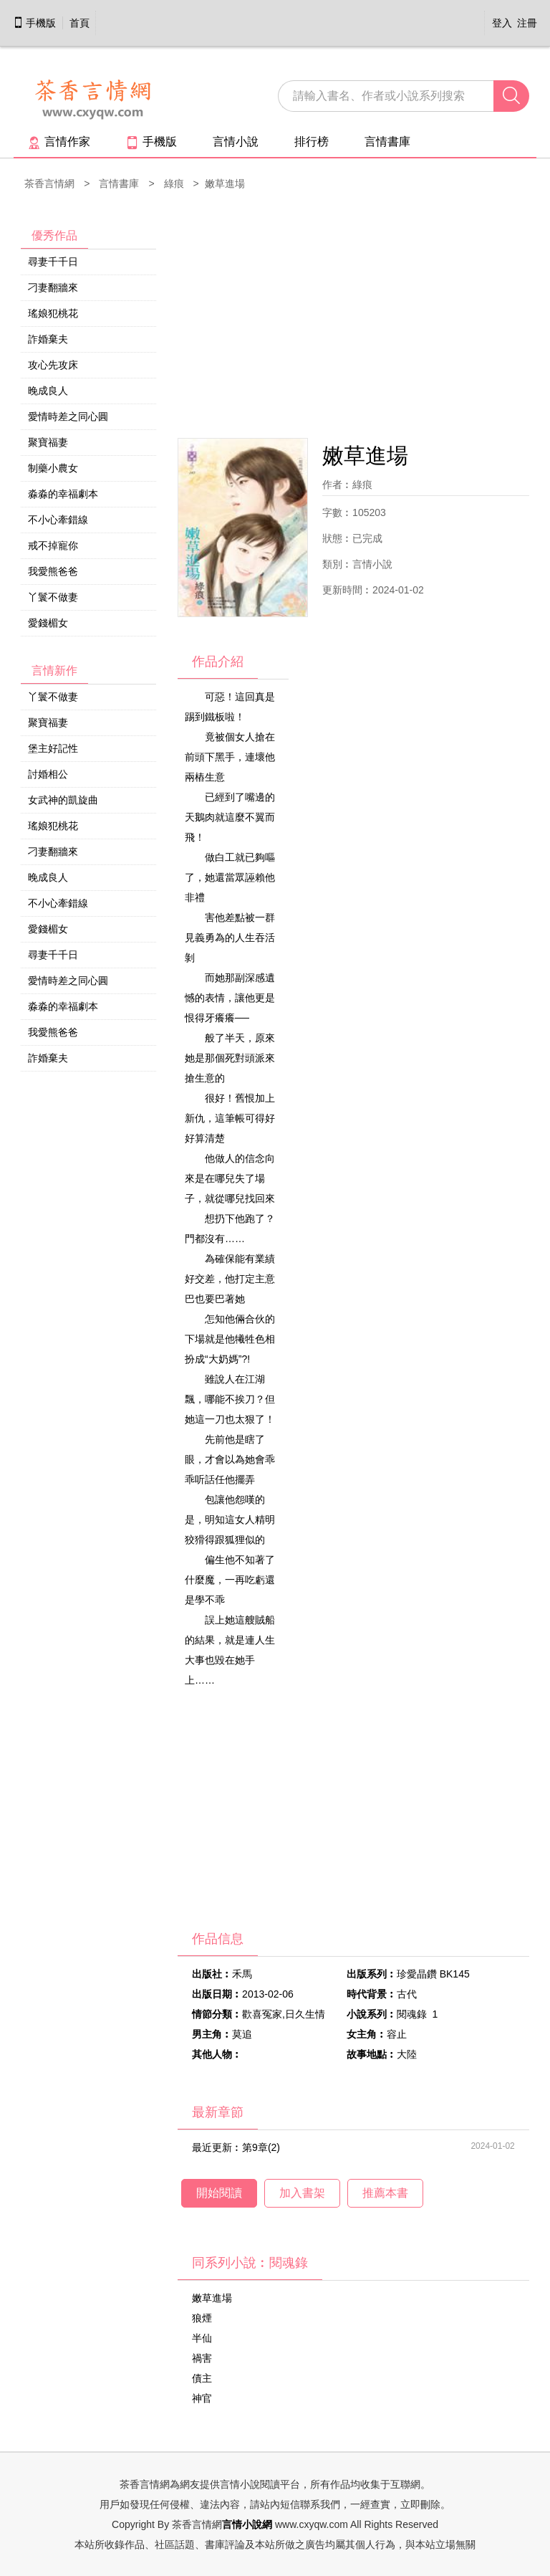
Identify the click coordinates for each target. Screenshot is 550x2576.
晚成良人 (48, 390)
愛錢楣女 (48, 623)
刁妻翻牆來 (53, 287)
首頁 (79, 23)
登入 (502, 23)
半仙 (202, 2338)
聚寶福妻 (48, 442)
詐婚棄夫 (48, 339)
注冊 (527, 23)
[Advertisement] (353, 316)
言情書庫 (387, 141)
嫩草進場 (212, 2298)
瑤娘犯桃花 (53, 313)
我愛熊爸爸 (53, 571)
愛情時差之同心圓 (68, 416)
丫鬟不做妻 (53, 597)
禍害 (202, 2358)
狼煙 (202, 2318)
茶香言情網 (49, 183)
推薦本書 (385, 2193)
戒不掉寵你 (53, 545)
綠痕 (174, 183)
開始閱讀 (219, 2193)
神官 (202, 2398)
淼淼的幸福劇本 (63, 494)
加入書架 (302, 2193)
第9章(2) (261, 2147)
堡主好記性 (53, 748)
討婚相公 (48, 774)
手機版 (34, 23)
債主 (202, 2378)
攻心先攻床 (53, 365)
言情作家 (59, 141)
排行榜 (311, 141)
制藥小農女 (53, 468)
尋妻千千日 (53, 261)
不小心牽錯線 (58, 519)
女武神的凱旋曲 (63, 800)
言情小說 (236, 141)
